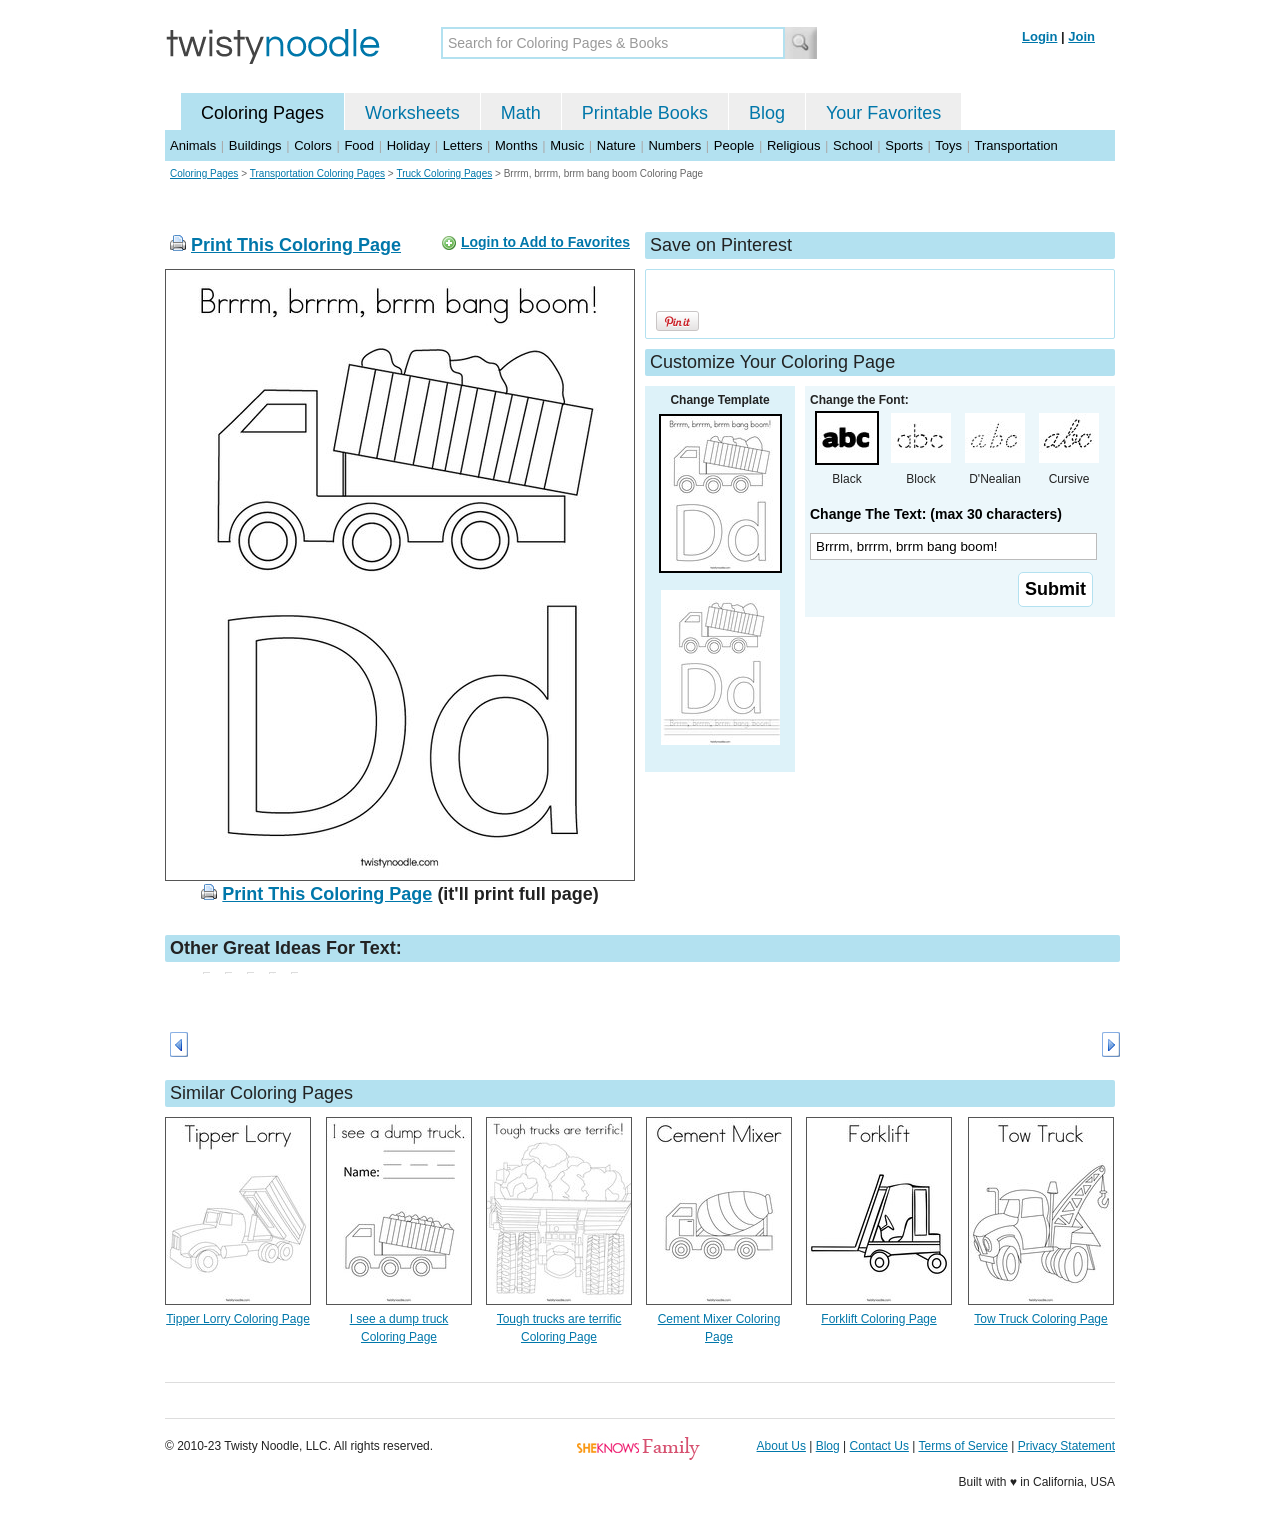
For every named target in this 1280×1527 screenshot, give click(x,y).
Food (359, 145)
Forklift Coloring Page (878, 1319)
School (853, 145)
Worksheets (412, 113)
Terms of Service (962, 1446)
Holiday (408, 145)
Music (567, 145)
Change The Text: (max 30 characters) (936, 514)
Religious (793, 145)
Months (516, 145)
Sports (904, 145)
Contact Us (879, 1446)
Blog (767, 113)
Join (1081, 36)
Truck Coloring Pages (444, 173)
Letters (463, 145)
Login (1039, 36)
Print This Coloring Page (296, 245)
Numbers (674, 145)
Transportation (1015, 145)
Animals (193, 145)
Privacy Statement (1066, 1446)
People (734, 145)
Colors (313, 145)
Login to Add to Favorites (545, 242)
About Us (781, 1446)
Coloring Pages (262, 113)
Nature (616, 145)
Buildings (255, 145)
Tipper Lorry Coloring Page (238, 1319)
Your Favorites (883, 113)
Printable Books (645, 113)
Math (521, 113)
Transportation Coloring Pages (317, 173)
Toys (948, 145)
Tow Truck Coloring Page (1040, 1319)
